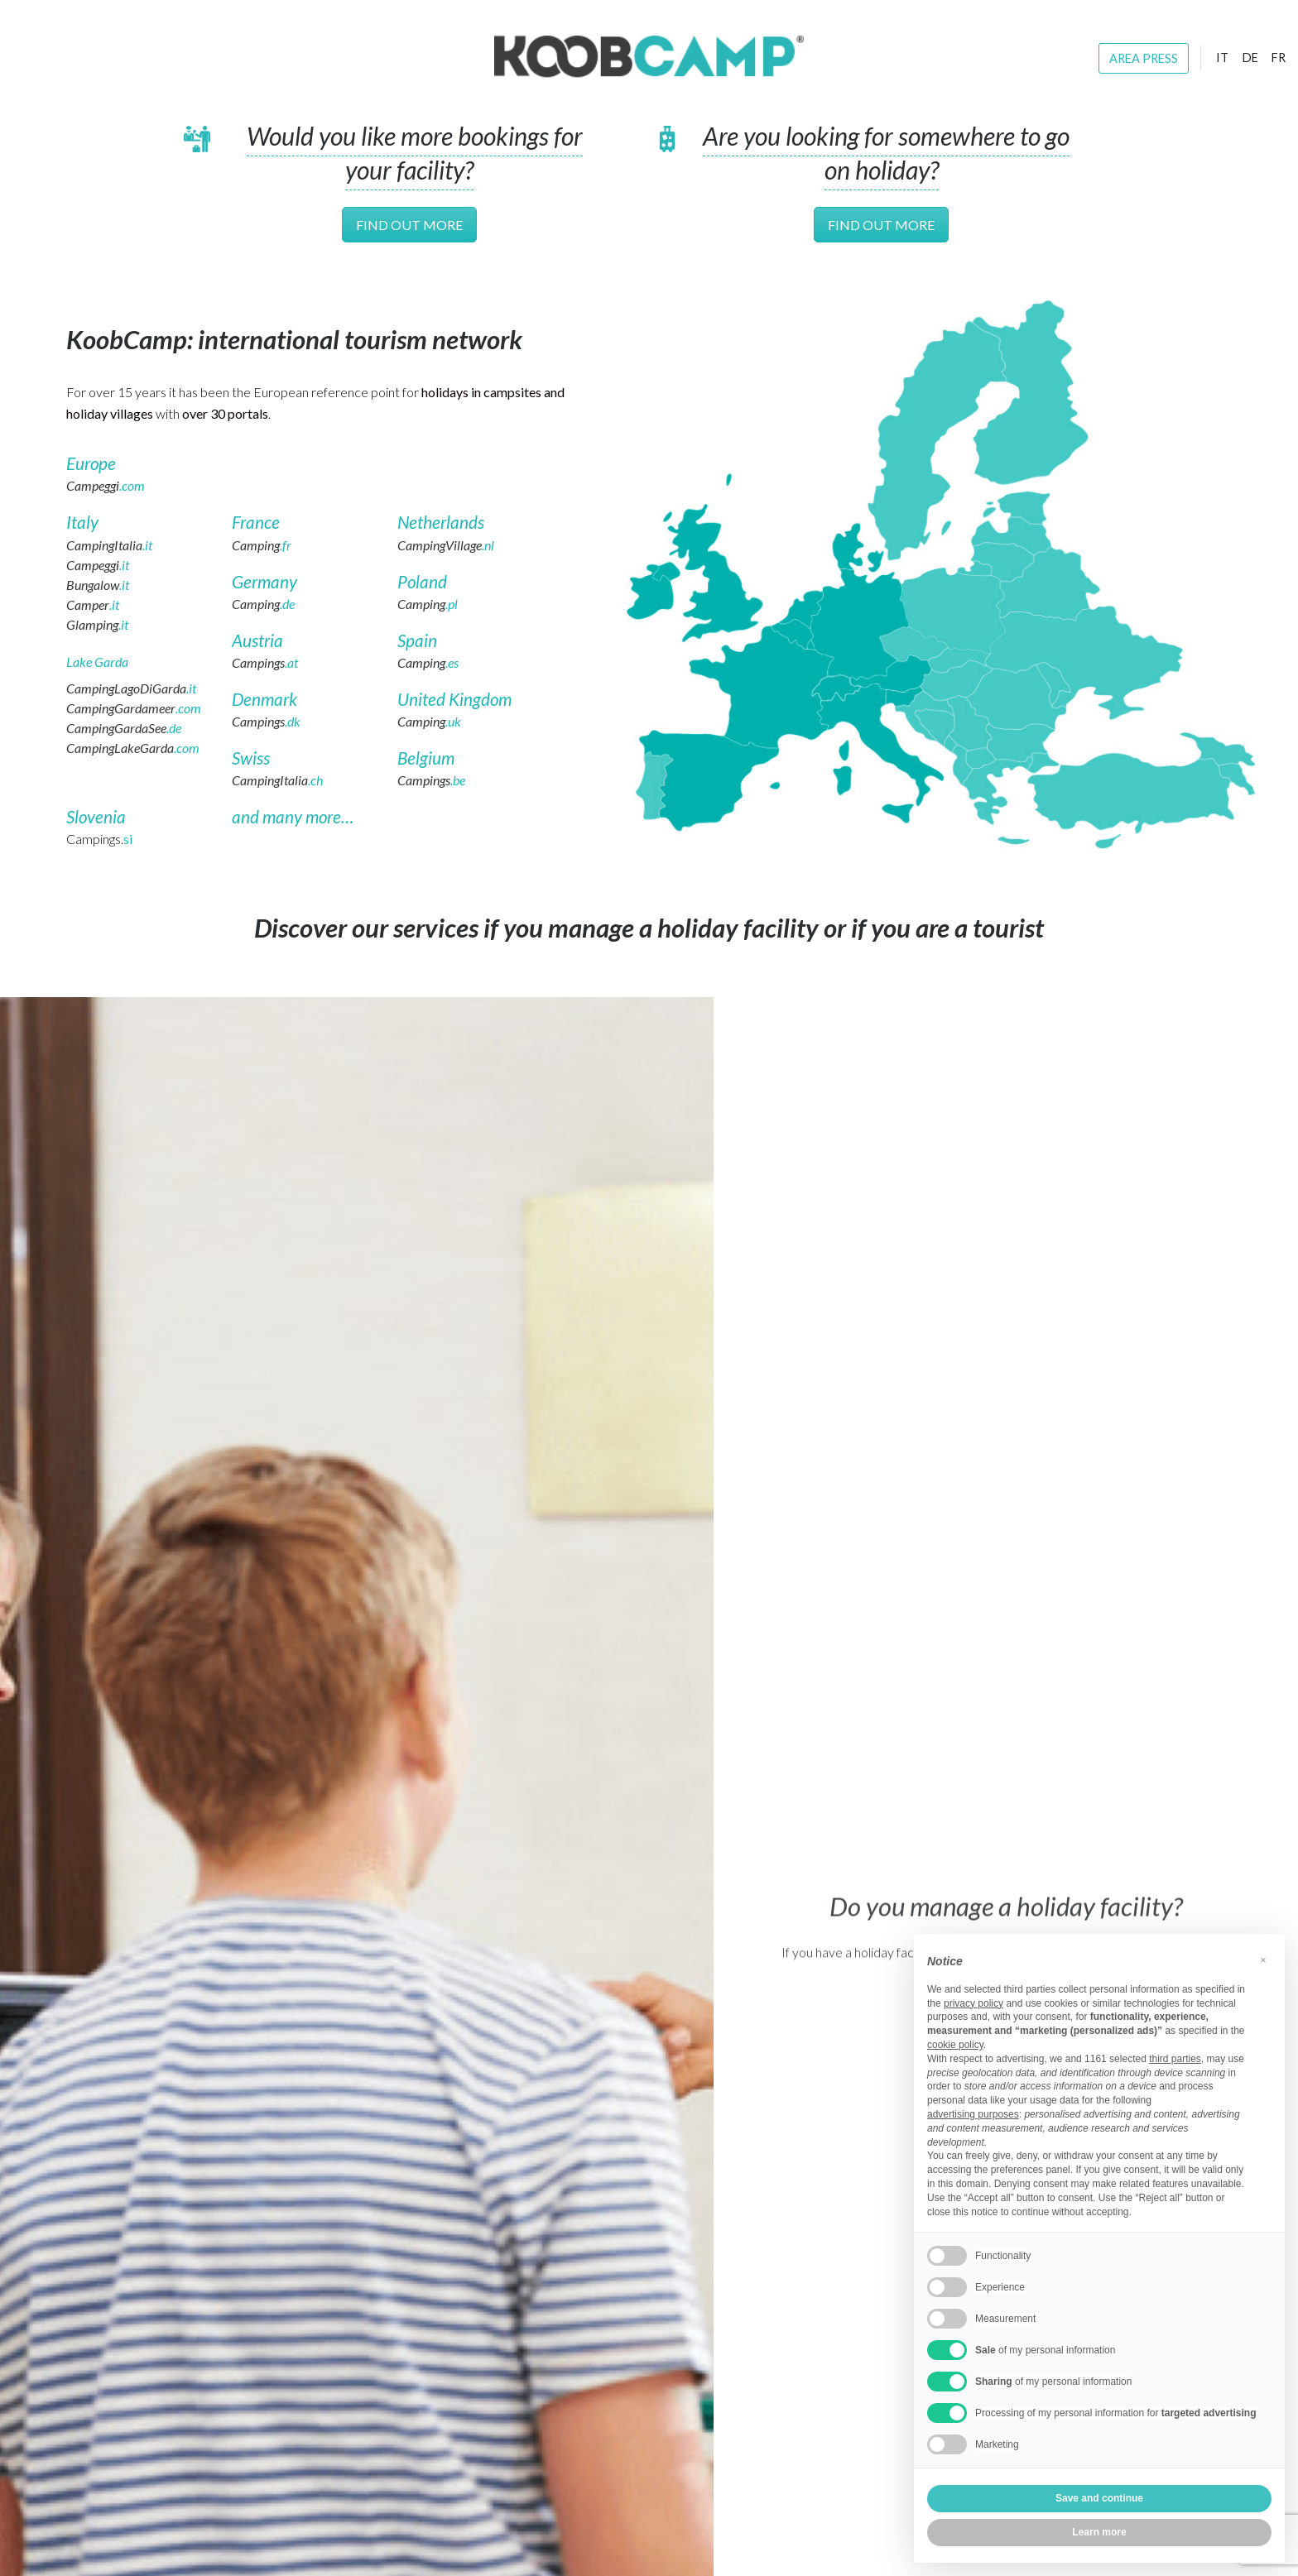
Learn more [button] (1099, 2532)
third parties (1175, 2059)
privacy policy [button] (973, 2003)
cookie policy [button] (955, 2045)
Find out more (409, 225)
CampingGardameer (133, 708)
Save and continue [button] (1099, 2498)
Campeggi (105, 485)
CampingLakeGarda (133, 748)
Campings (265, 662)
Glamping (97, 624)
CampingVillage (445, 545)
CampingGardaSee (123, 728)
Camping (261, 545)
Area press (1143, 58)
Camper (92, 604)
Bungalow (97, 584)
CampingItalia (109, 545)
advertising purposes (973, 2114)
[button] (1263, 1960)
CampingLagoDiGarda (131, 688)
